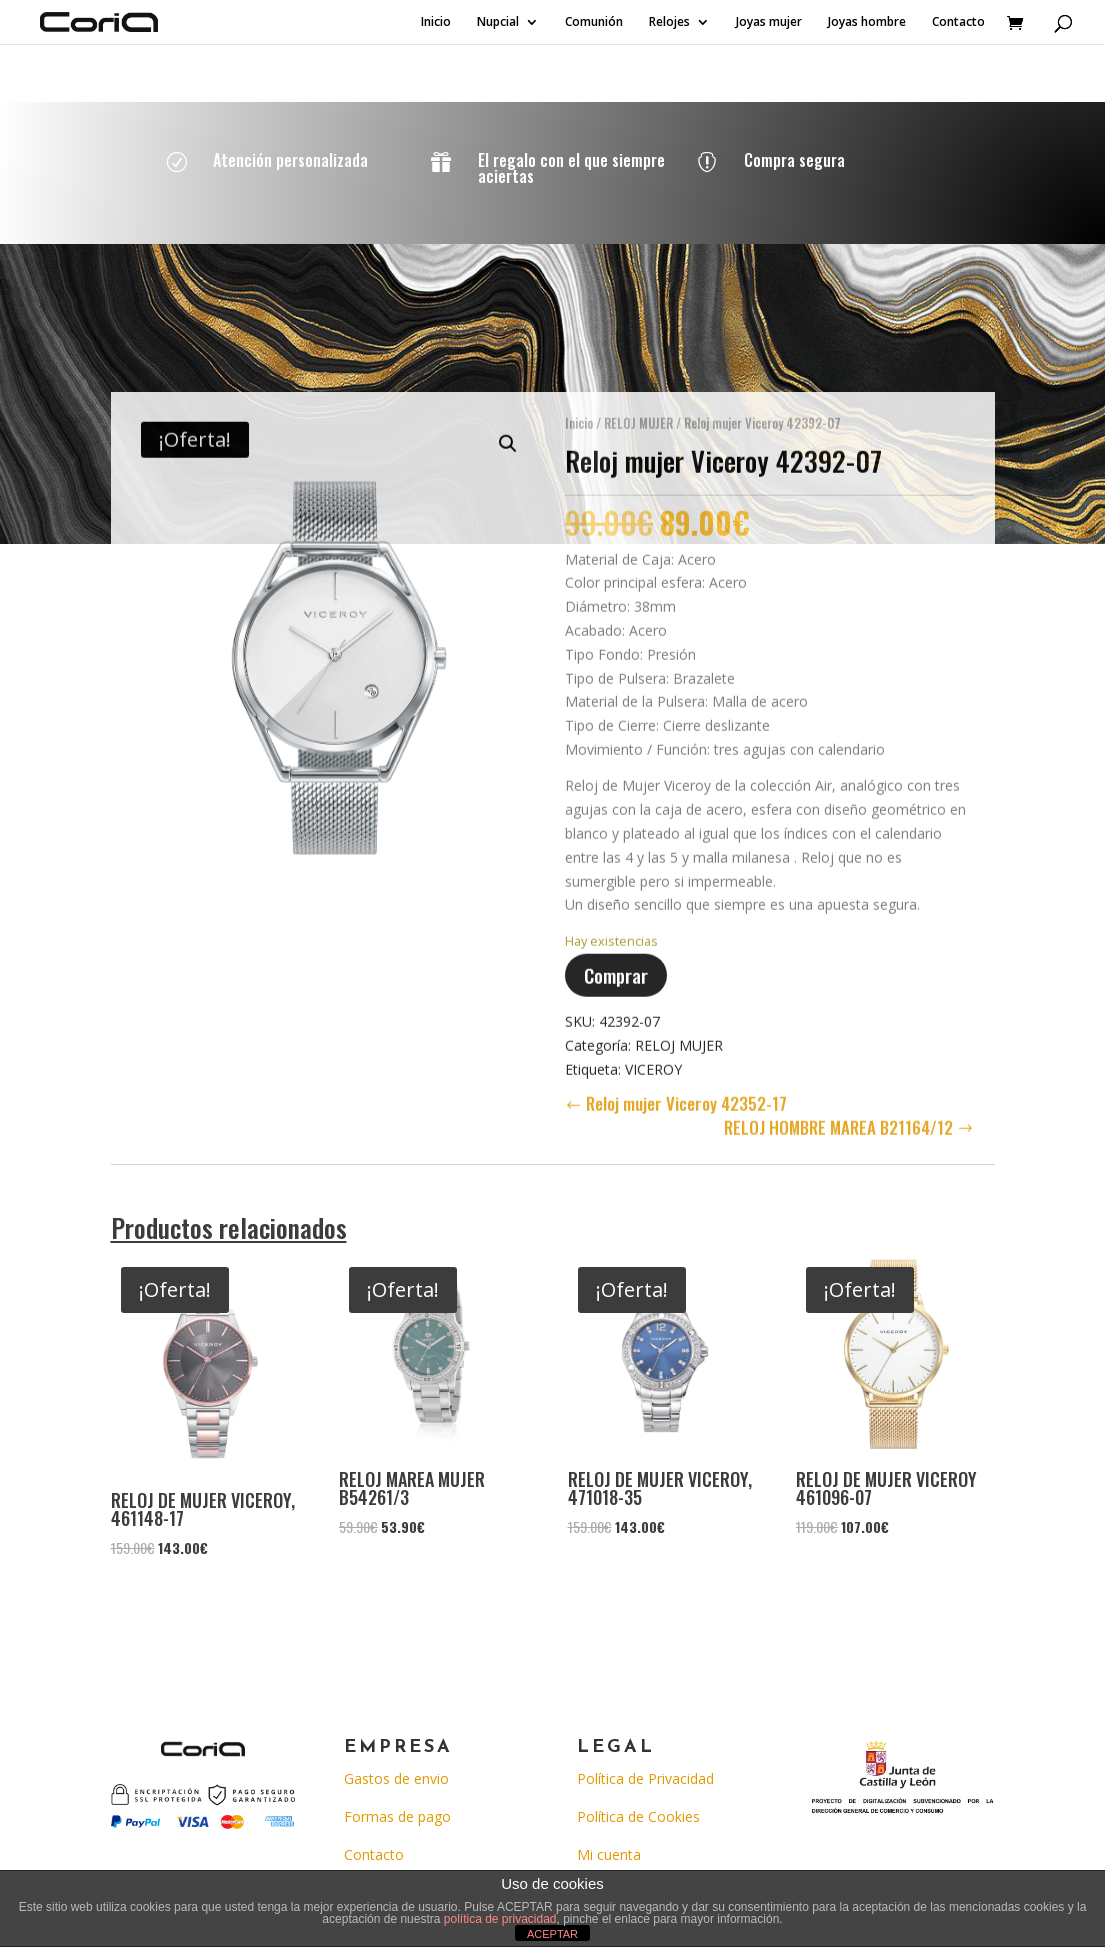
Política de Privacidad (645, 1778)
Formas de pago (397, 1816)
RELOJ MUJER (638, 414)
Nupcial (498, 22)
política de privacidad (500, 1919)
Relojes (669, 22)
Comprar (616, 966)
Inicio (436, 22)
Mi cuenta (609, 1854)
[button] (508, 435)
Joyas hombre (867, 22)
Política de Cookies (638, 1816)
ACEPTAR (552, 1934)
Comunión (594, 22)
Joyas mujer (769, 22)
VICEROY (653, 1059)
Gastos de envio (396, 1778)
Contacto (958, 22)
